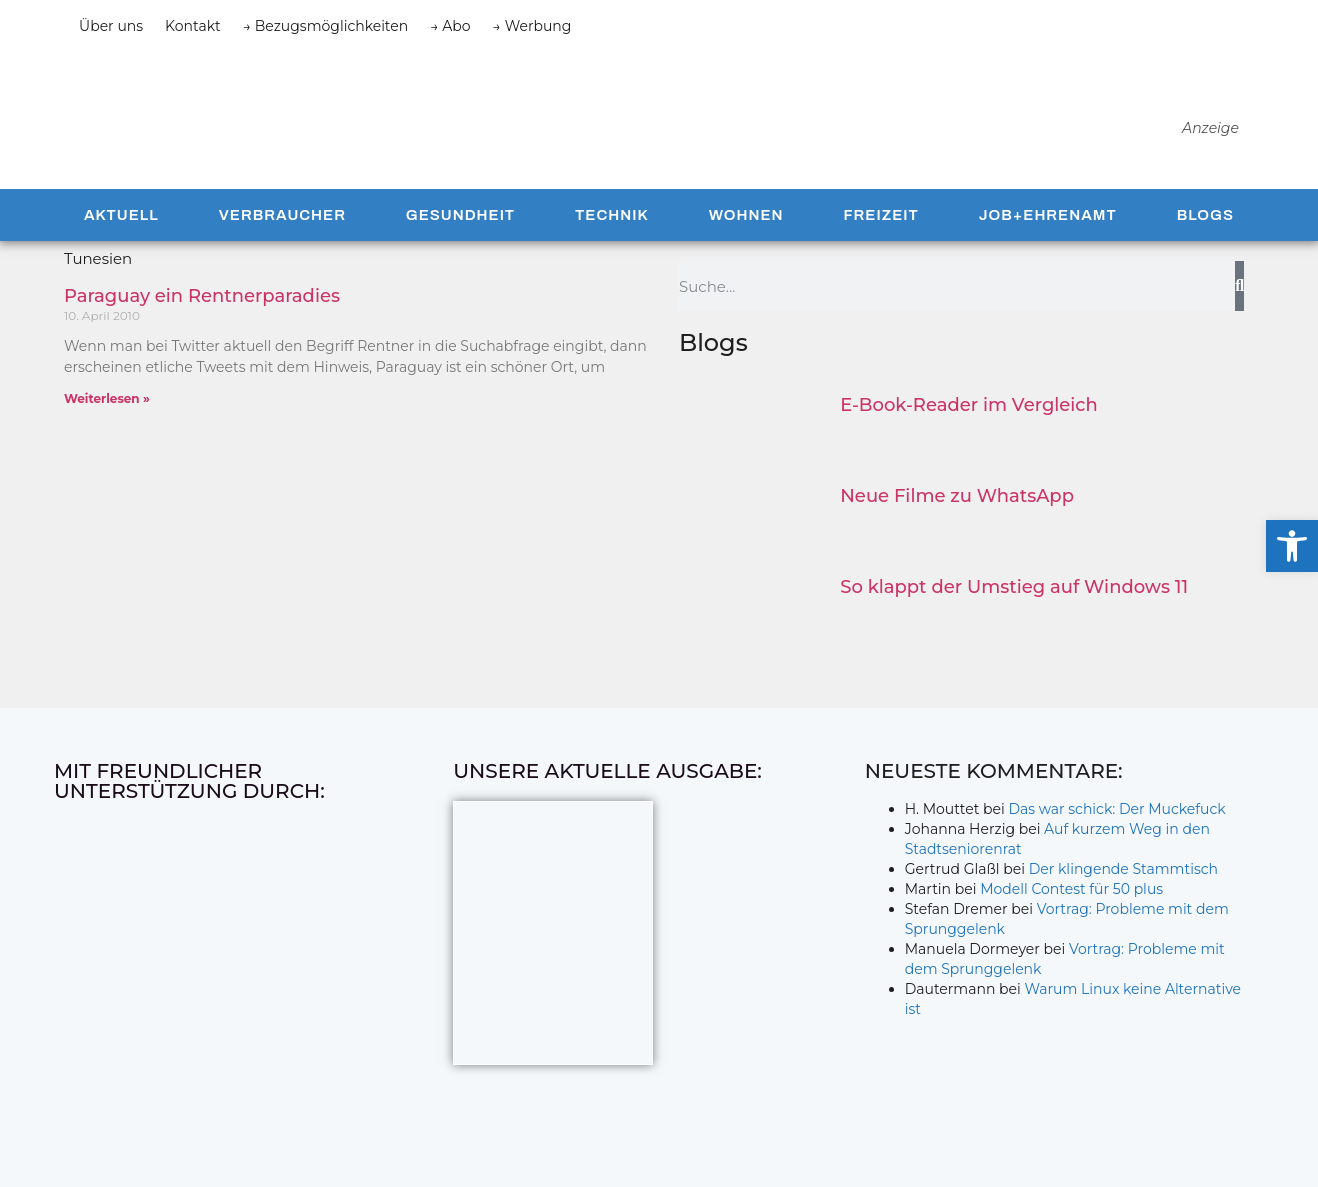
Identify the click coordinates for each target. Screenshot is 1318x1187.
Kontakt (193, 26)
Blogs (1205, 218)
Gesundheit (460, 218)
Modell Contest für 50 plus (1071, 892)
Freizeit (880, 218)
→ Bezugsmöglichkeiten (326, 26)
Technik (612, 218)
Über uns (111, 26)
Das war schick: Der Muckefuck (1116, 812)
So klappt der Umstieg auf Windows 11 (1014, 590)
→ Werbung (532, 26)
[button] (1292, 546)
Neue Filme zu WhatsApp (957, 499)
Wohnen (746, 218)
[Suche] (1239, 289)
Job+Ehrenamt (1048, 218)
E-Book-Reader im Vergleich (969, 408)
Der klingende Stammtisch (1123, 872)
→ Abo (450, 26)
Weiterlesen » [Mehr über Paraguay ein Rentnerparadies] (107, 401)
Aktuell (121, 218)
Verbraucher (282, 218)
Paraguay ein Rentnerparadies (202, 299)
